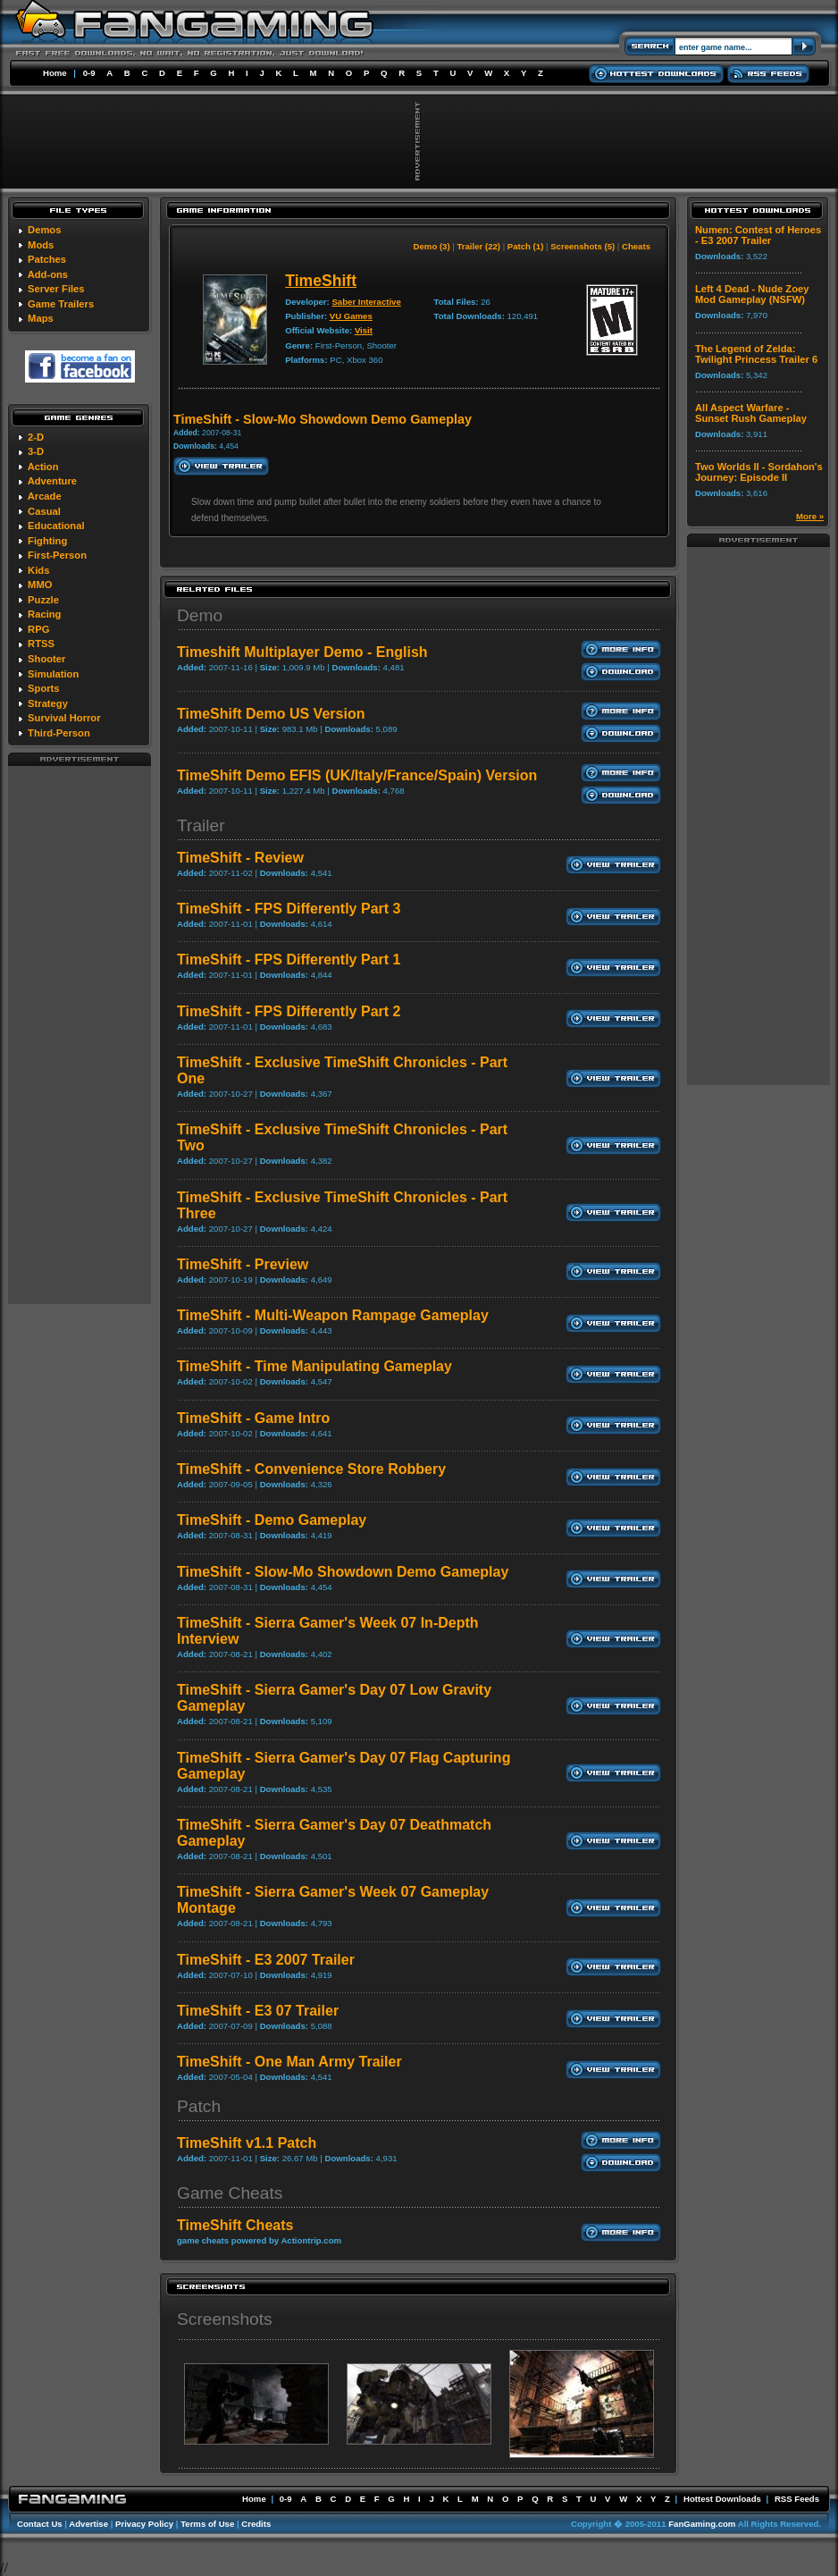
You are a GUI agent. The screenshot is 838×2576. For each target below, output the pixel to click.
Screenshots (224, 2319)
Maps (41, 318)
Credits (256, 2524)
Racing (44, 614)
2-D (36, 437)
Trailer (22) (478, 246)
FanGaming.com (701, 2524)
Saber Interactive (365, 302)
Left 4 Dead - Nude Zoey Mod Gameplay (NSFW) (752, 294)
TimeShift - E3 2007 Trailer (266, 1959)
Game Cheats (229, 2193)
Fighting (47, 540)
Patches (47, 259)
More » (810, 516)
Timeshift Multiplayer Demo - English (302, 652)
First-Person (57, 555)
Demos (44, 229)
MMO (40, 584)
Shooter (46, 658)
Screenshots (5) (582, 246)
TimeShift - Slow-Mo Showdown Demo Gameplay (342, 1571)
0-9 (89, 73)
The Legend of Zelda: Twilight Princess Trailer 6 (756, 354)
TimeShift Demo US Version (271, 713)
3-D (36, 451)
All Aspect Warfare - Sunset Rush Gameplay (751, 413)
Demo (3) (432, 246)
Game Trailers (61, 304)
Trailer (201, 825)
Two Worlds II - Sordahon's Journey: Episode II (759, 472)
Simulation (53, 674)
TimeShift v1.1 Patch (246, 2143)
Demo (199, 615)
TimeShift (320, 281)
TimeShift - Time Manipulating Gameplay (314, 1366)
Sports (43, 688)
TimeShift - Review (240, 857)
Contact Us (40, 2524)
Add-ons (48, 274)
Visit (364, 330)
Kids (38, 570)
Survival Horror (64, 717)
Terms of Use (207, 2524)
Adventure (52, 481)
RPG (38, 629)
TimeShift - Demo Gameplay (271, 1520)
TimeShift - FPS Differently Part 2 (288, 1011)
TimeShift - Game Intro (253, 1418)
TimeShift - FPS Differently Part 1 (288, 959)
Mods (41, 245)
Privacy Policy (144, 2524)
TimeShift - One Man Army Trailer (289, 2061)
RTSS (41, 643)
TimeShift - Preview (242, 1264)
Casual (44, 511)
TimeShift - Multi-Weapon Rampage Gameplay (333, 1315)
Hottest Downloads (722, 2499)
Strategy (48, 703)
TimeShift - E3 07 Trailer (258, 2010)
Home (55, 73)
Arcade (45, 496)
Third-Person (59, 733)
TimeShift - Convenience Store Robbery (311, 1469)
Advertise (88, 2524)
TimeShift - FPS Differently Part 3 (288, 908)
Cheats (636, 246)
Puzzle (43, 599)
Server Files (56, 288)
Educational (56, 525)
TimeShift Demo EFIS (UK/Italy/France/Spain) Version (357, 775)
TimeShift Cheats (235, 2225)
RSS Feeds (797, 2499)
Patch (199, 2106)
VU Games (351, 316)
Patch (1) (525, 246)
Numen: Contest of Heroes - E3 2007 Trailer (758, 235)
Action (43, 466)
